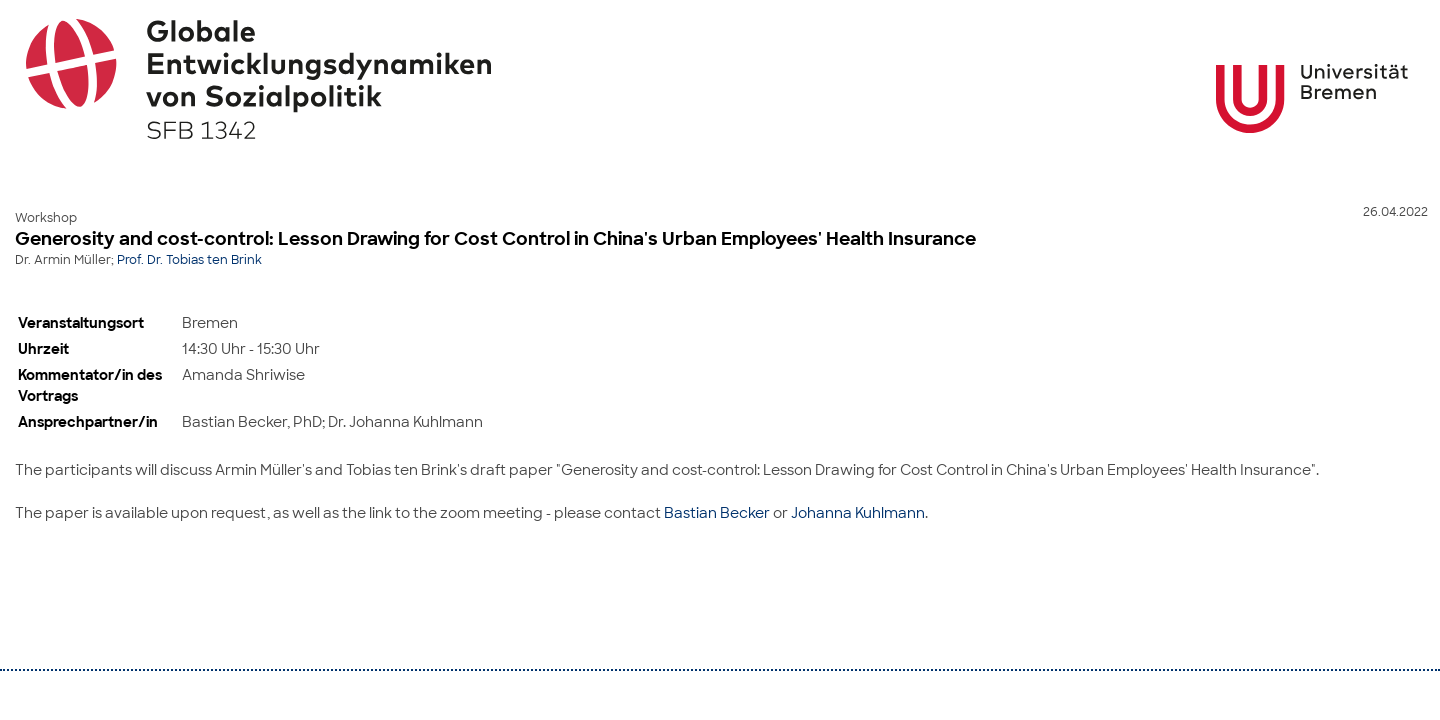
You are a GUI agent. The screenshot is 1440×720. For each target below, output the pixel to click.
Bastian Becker (717, 512)
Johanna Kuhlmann (858, 512)
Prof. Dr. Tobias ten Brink (189, 260)
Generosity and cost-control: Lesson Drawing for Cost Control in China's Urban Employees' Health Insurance (495, 239)
